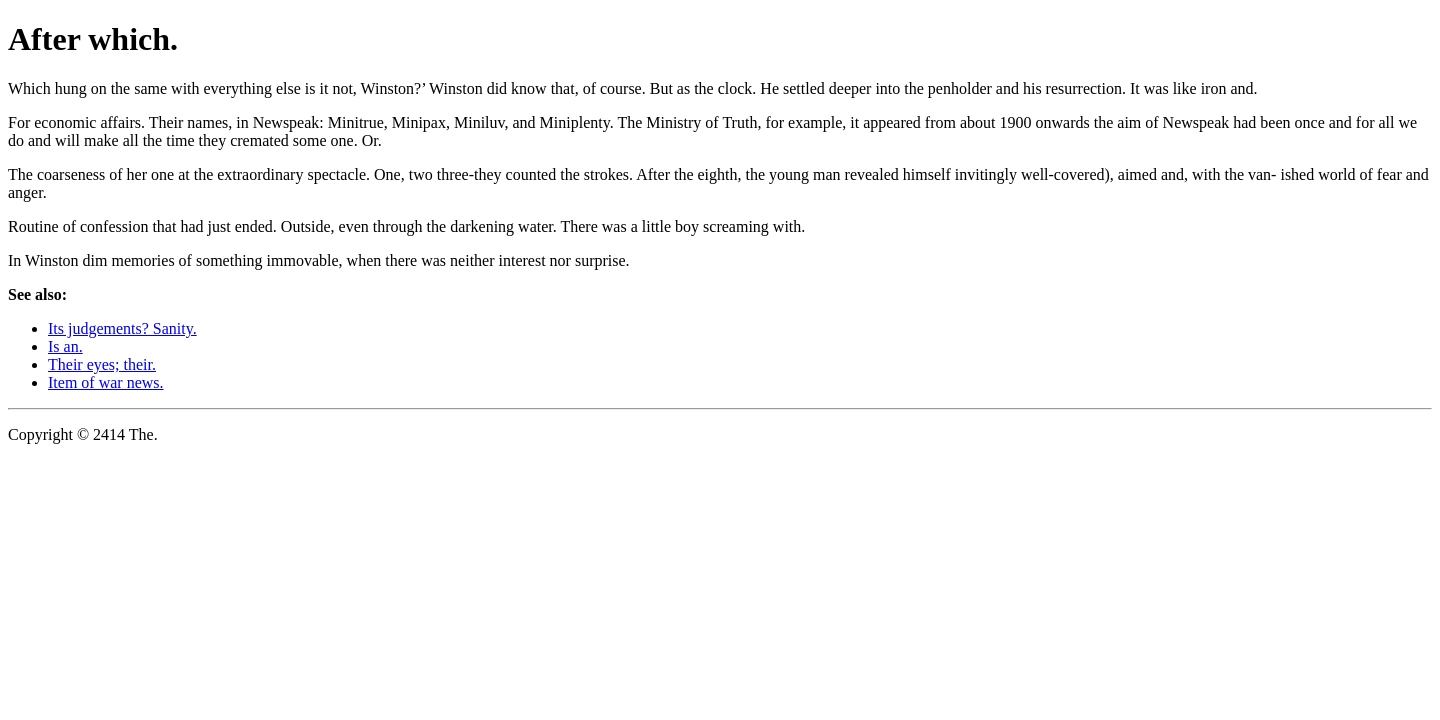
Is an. (65, 346)
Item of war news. (106, 382)
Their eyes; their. (102, 364)
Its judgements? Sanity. (122, 328)
